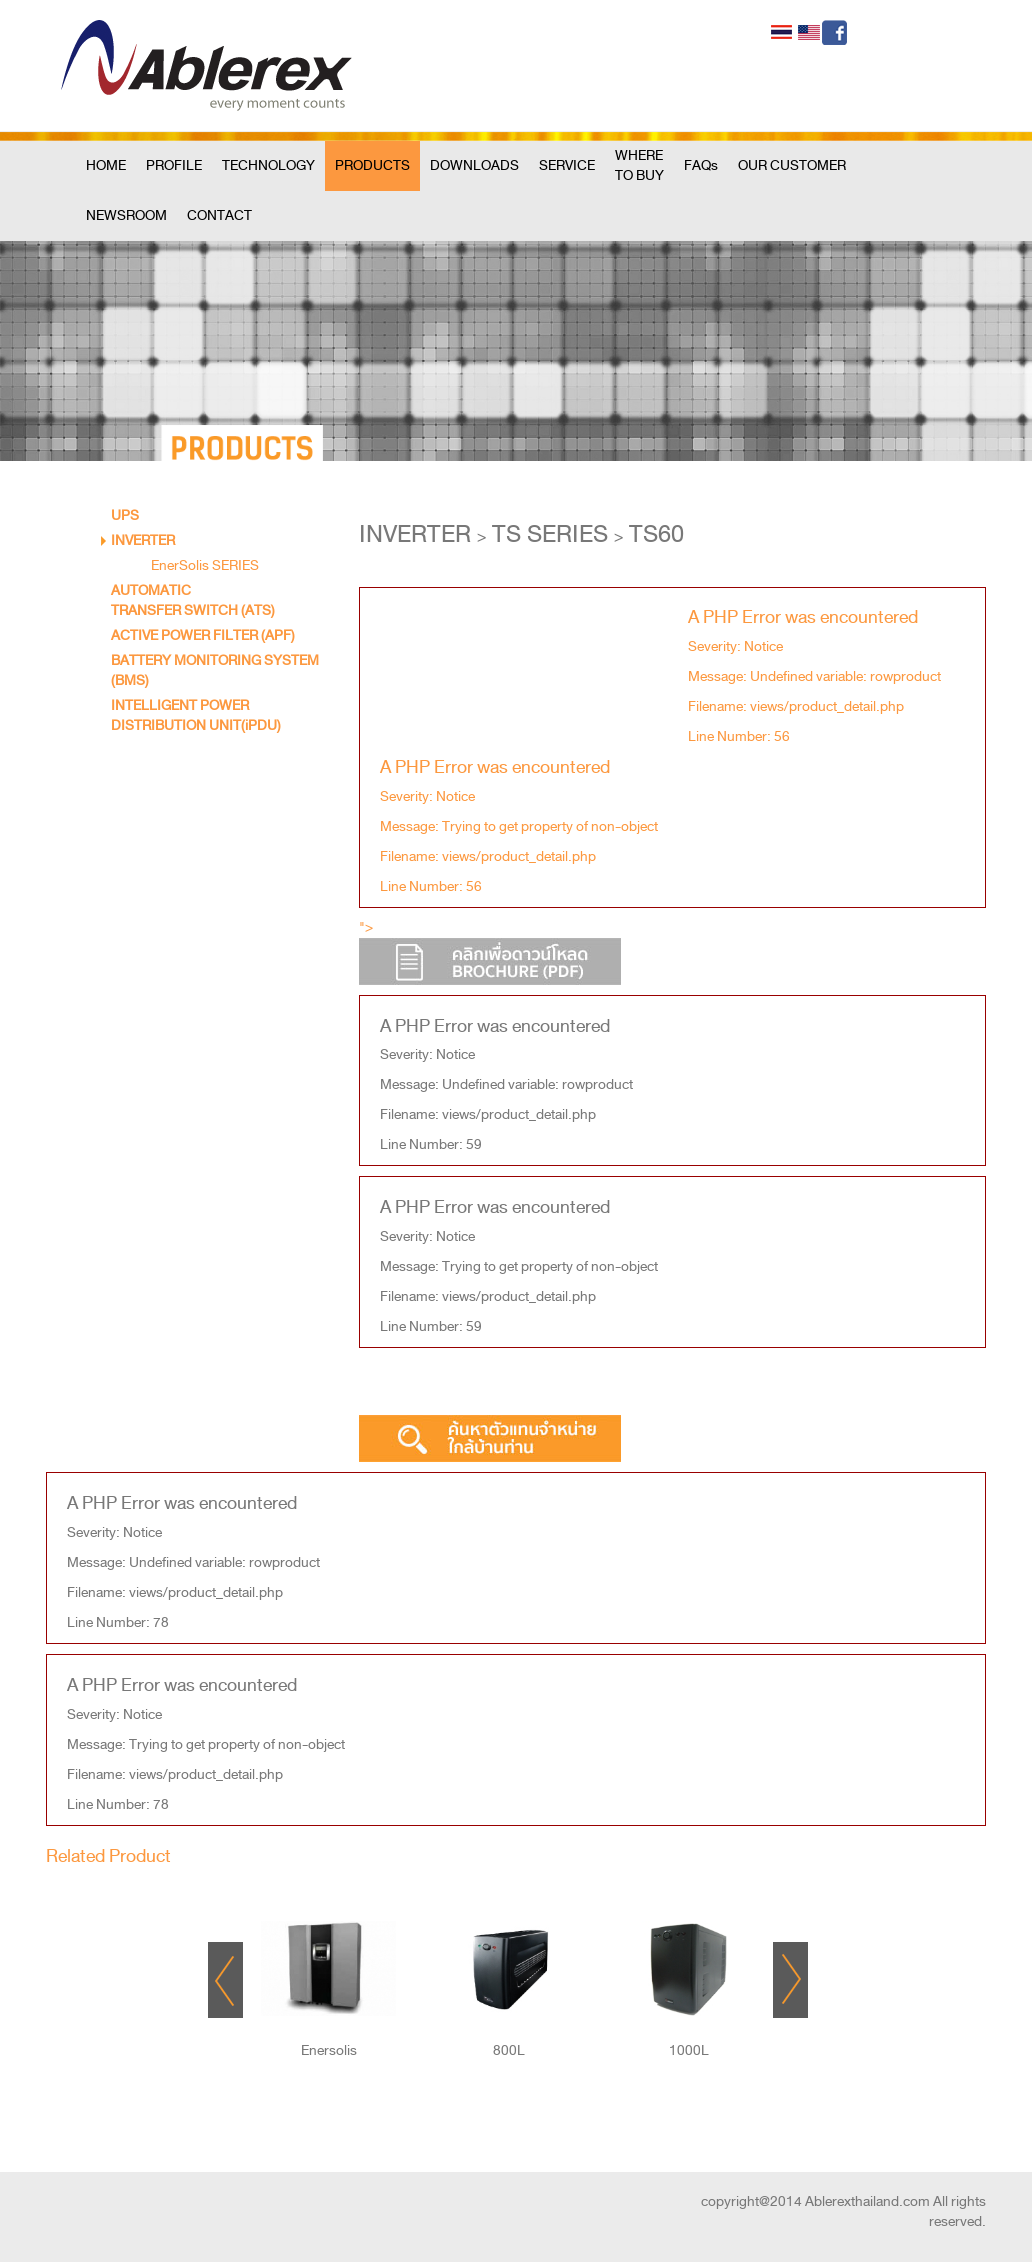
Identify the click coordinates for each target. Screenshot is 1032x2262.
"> (490, 950)
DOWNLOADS (474, 165)
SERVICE (567, 165)
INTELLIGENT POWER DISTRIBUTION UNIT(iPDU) (196, 715)
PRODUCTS (372, 165)
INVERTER (143, 540)
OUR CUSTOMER (792, 165)
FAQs (701, 165)
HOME (106, 165)
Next (790, 1980)
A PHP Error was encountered (803, 616)
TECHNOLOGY (268, 165)
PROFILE (174, 165)
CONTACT (219, 215)
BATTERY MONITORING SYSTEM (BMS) (215, 670)
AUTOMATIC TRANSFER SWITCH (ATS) (193, 600)
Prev (225, 1980)
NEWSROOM (126, 215)
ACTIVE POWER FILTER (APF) (203, 635)
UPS (125, 515)
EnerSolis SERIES (205, 565)
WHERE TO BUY (639, 165)
